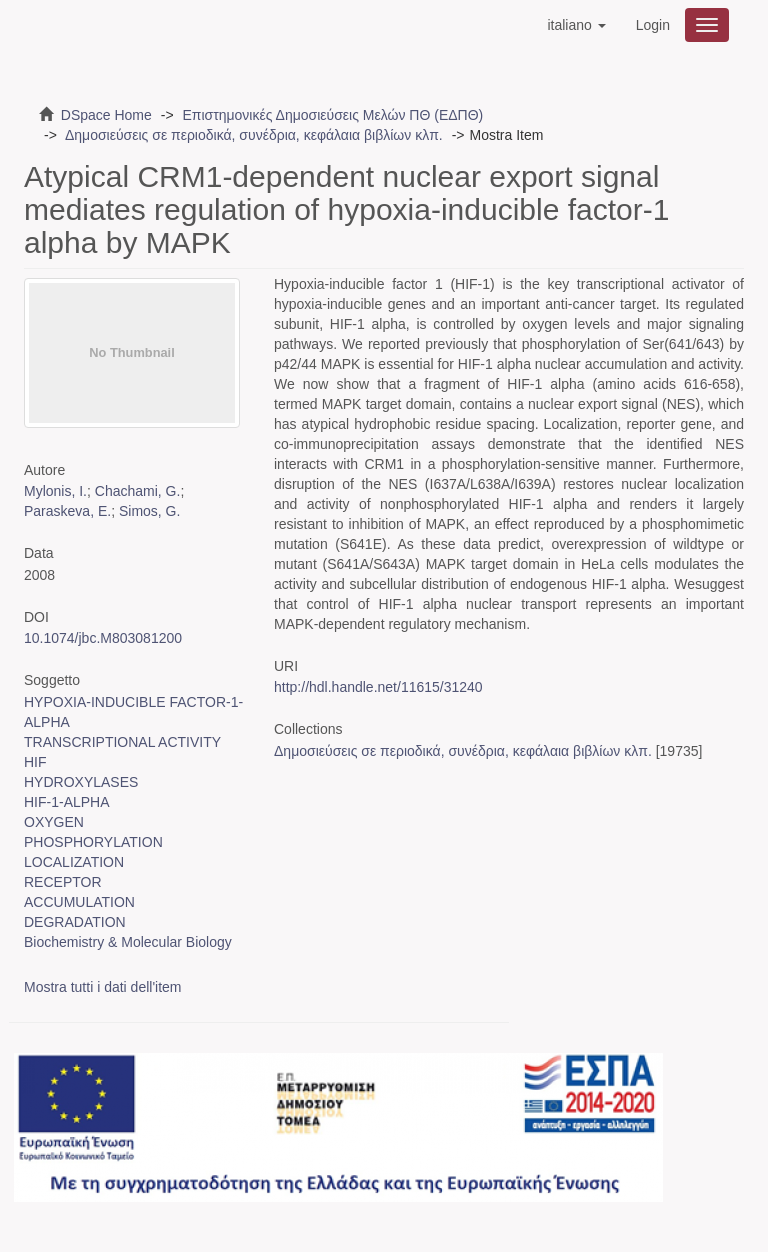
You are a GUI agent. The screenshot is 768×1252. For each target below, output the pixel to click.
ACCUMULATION (79, 902)
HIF (35, 762)
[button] (576, 25)
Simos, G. (149, 511)
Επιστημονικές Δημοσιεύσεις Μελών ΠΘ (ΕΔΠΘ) (332, 115)
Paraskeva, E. (67, 511)
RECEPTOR (63, 882)
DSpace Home (106, 115)
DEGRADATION (75, 922)
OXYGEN (54, 822)
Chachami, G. (138, 491)
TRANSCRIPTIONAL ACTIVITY (122, 742)
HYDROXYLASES (81, 782)
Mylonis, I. (55, 491)
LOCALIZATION (74, 862)
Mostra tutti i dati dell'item (103, 987)
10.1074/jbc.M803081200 (103, 638)
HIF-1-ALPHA (67, 802)
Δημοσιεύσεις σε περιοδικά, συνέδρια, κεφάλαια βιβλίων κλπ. (254, 135)
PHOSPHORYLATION (93, 842)
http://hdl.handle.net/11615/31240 (378, 687)
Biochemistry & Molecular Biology (128, 942)
